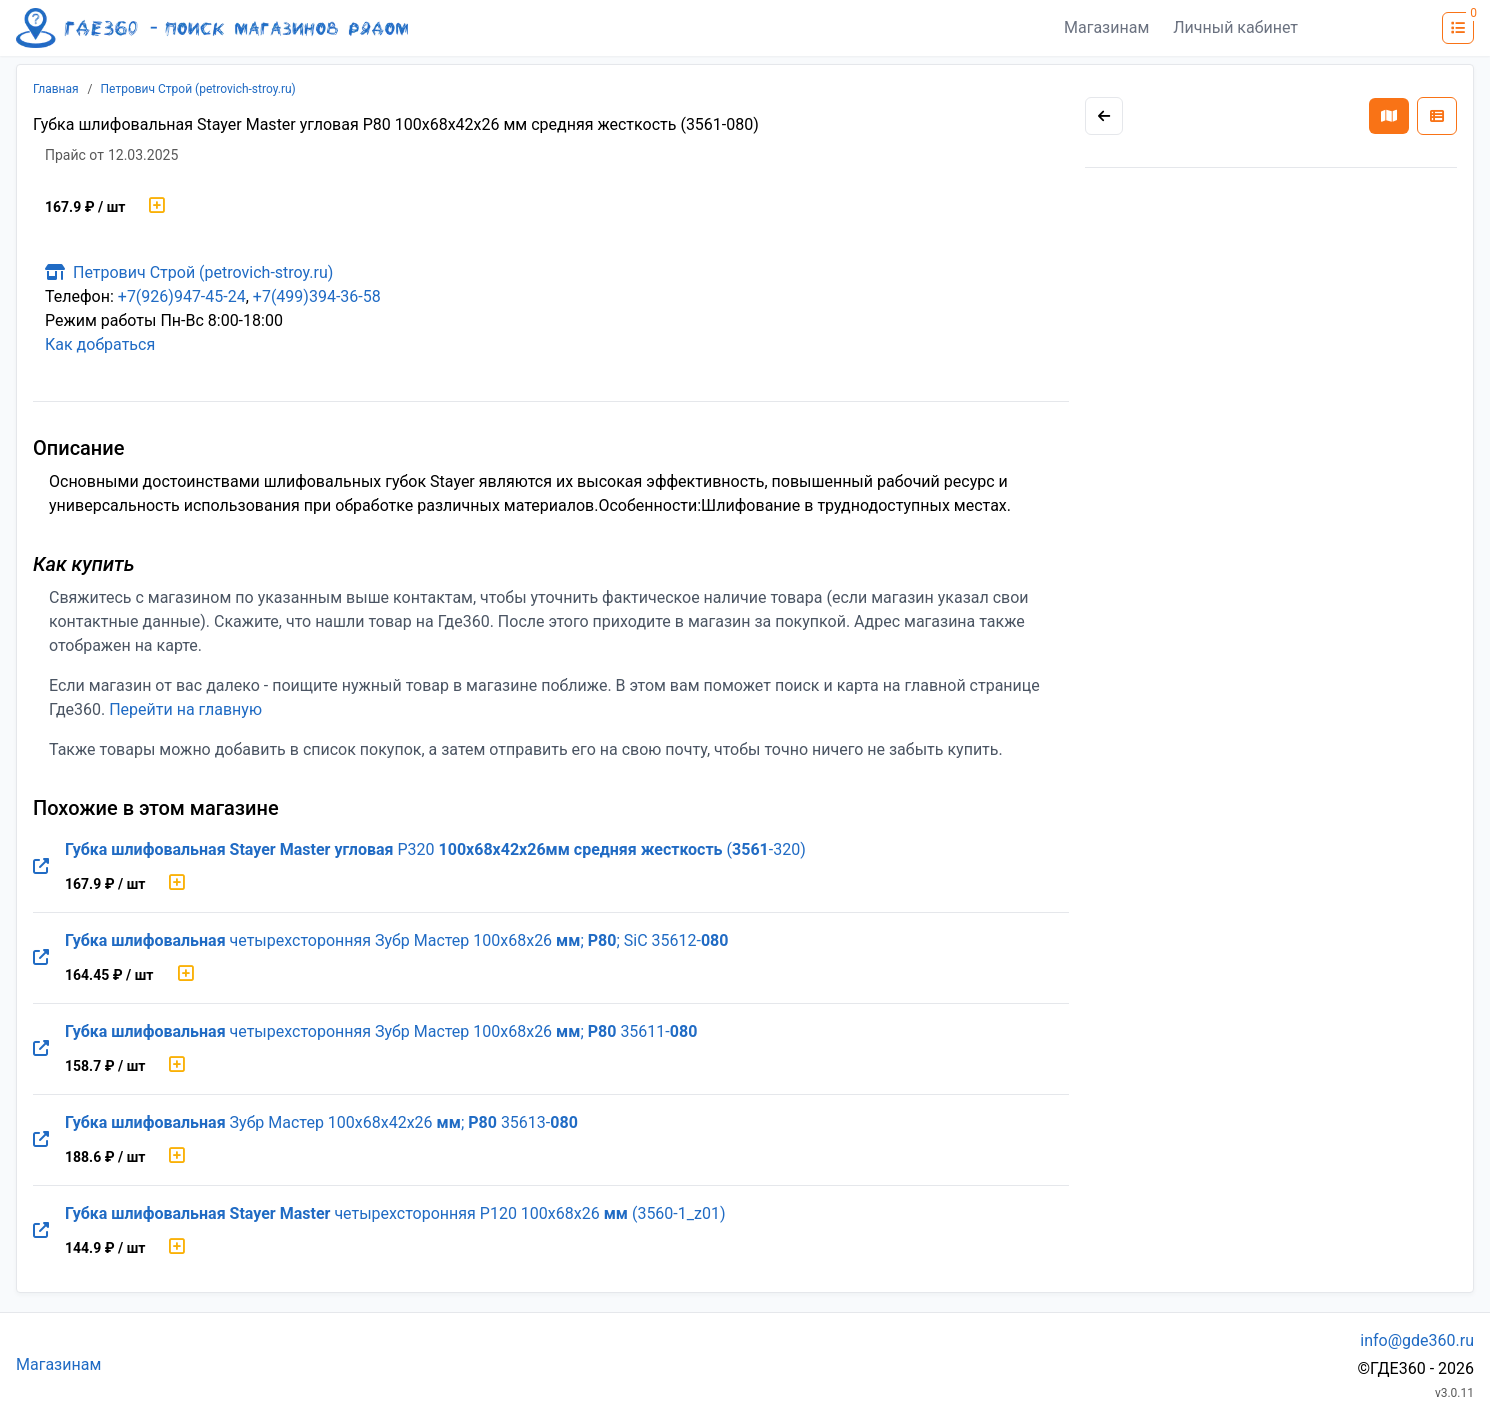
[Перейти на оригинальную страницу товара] (41, 867)
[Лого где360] (212, 28)
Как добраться (100, 344)
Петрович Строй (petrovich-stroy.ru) (198, 89)
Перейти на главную (185, 709)
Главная (56, 89)
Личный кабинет (1235, 27)
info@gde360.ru (1417, 1340)
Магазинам (1106, 27)
